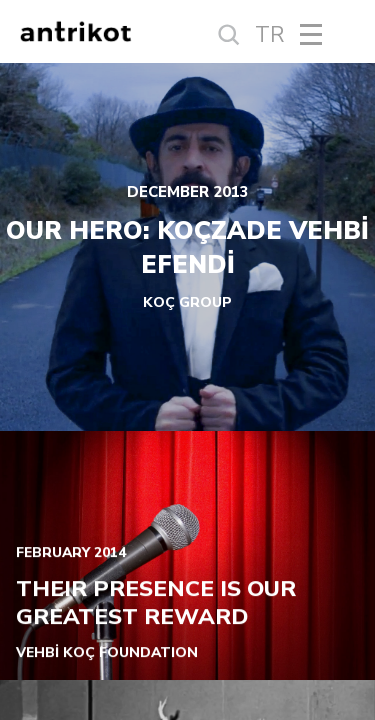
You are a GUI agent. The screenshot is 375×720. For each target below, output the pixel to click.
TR (269, 35)
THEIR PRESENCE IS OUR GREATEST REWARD (156, 603)
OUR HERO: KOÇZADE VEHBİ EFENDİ (187, 248)
